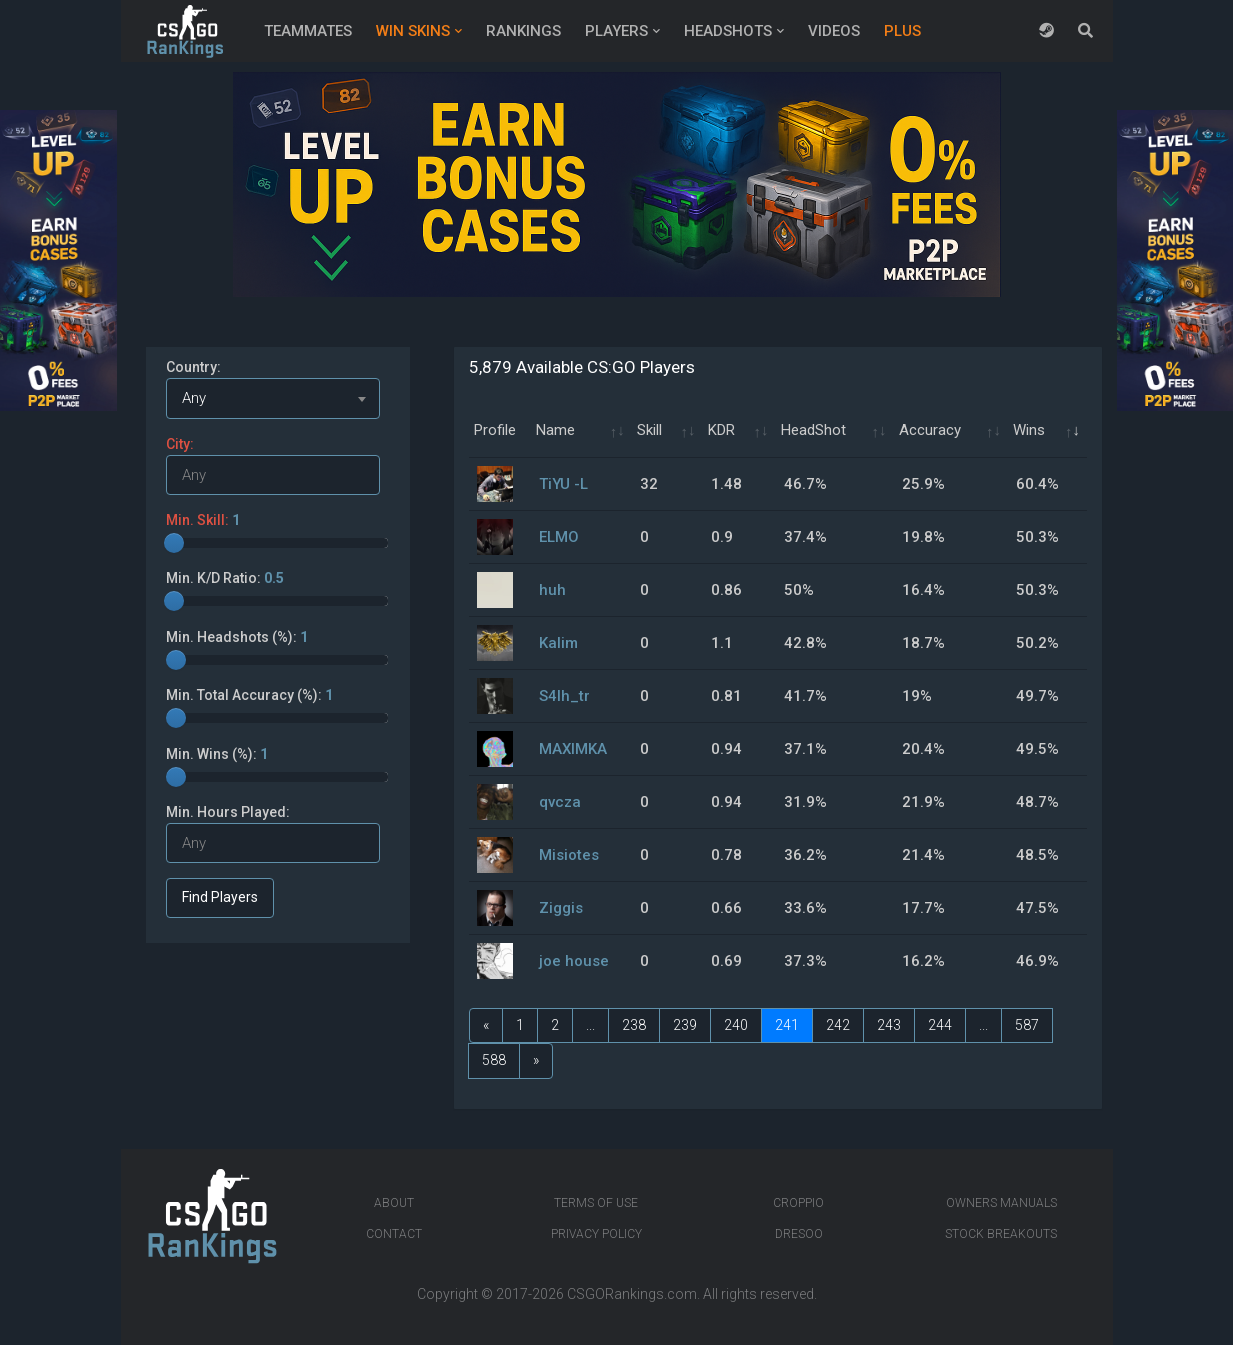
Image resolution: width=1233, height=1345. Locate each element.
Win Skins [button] (413, 31)
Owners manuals (1001, 1203)
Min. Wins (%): (217, 754)
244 (940, 1025)
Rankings (523, 31)
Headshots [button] (728, 31)
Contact (394, 1234)
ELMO (559, 537)
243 (889, 1025)
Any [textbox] (194, 398)
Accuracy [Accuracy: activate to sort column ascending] (930, 430)
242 (838, 1025)
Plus (902, 31)
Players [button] (616, 31)
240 (736, 1025)
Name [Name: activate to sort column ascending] (555, 430)
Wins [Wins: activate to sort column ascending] (1029, 430)
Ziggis (561, 908)
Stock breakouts (1001, 1234)
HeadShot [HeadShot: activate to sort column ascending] (813, 430)
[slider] (174, 543)
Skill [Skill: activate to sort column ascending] (649, 430)
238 (634, 1025)
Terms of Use (596, 1203)
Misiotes (569, 855)
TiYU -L (563, 484)
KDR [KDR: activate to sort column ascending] (721, 430)
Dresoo (799, 1234)
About (394, 1203)
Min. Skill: (203, 520)
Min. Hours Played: (228, 812)
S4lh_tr (564, 696)
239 (685, 1025)
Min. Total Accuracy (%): (249, 695)
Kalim (558, 643)
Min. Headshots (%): (237, 637)
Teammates (308, 31)
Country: (193, 367)
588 (494, 1060)
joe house (574, 961)
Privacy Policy (596, 1234)
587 (1027, 1025)
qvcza (560, 802)
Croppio (798, 1203)
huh (552, 590)
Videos (834, 31)
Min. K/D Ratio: (225, 578)
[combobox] (273, 398)
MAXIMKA (573, 749)
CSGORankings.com (632, 1294)
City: (180, 444)
